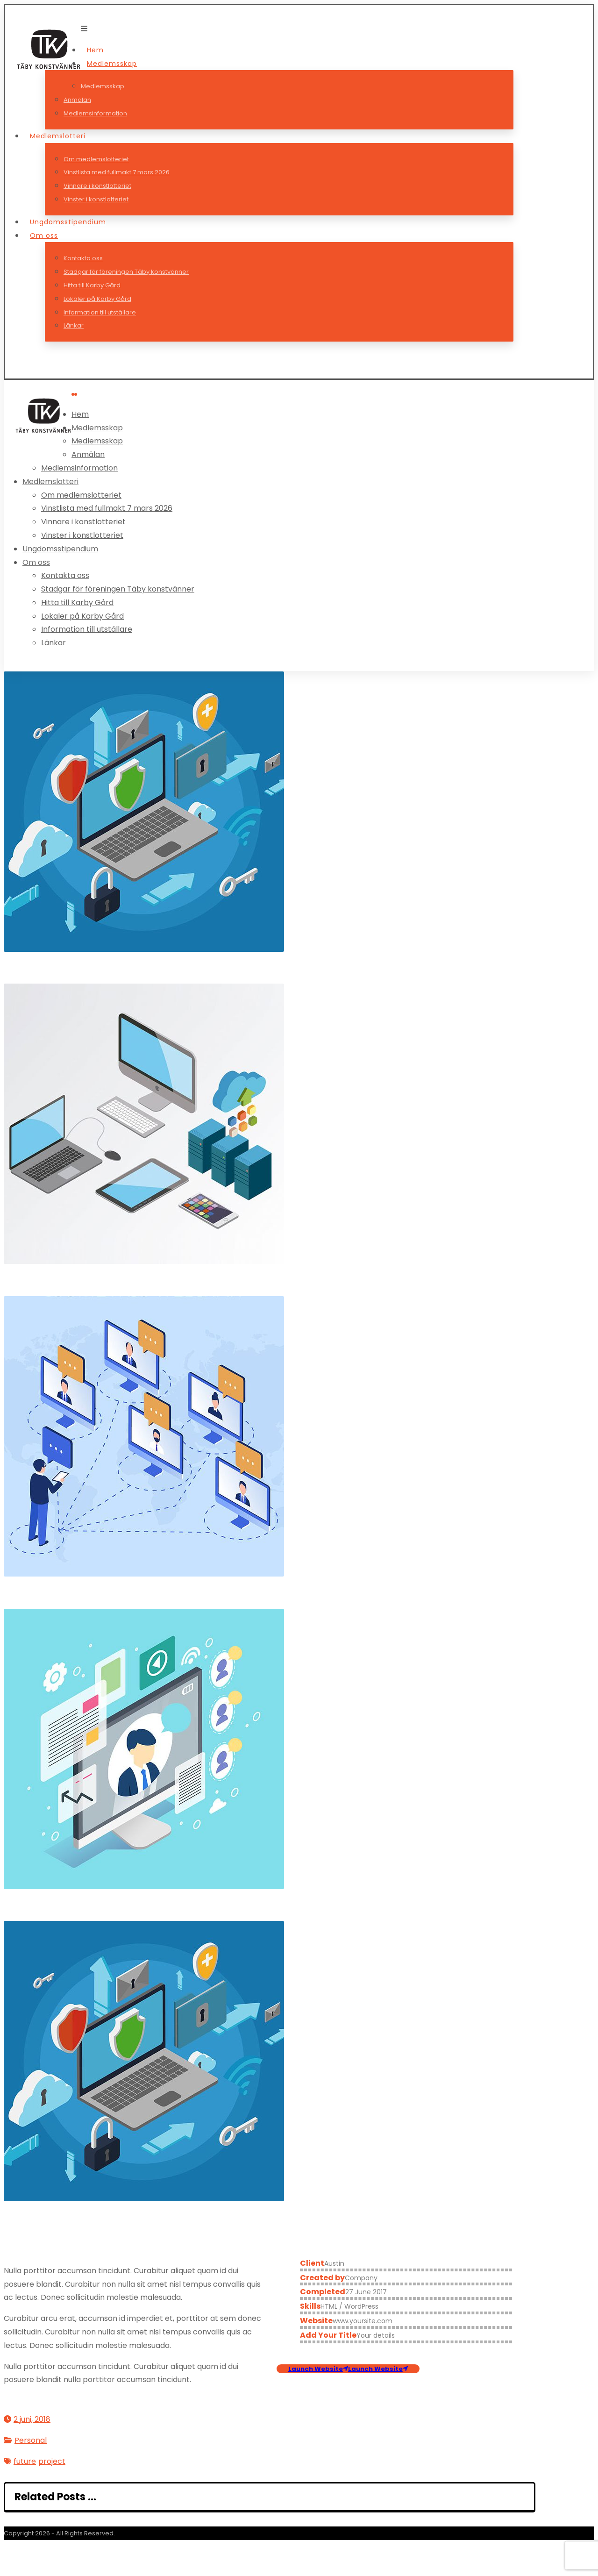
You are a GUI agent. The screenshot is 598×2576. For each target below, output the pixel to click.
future (25, 2461)
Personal (30, 2440)
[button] (84, 28)
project (51, 2461)
